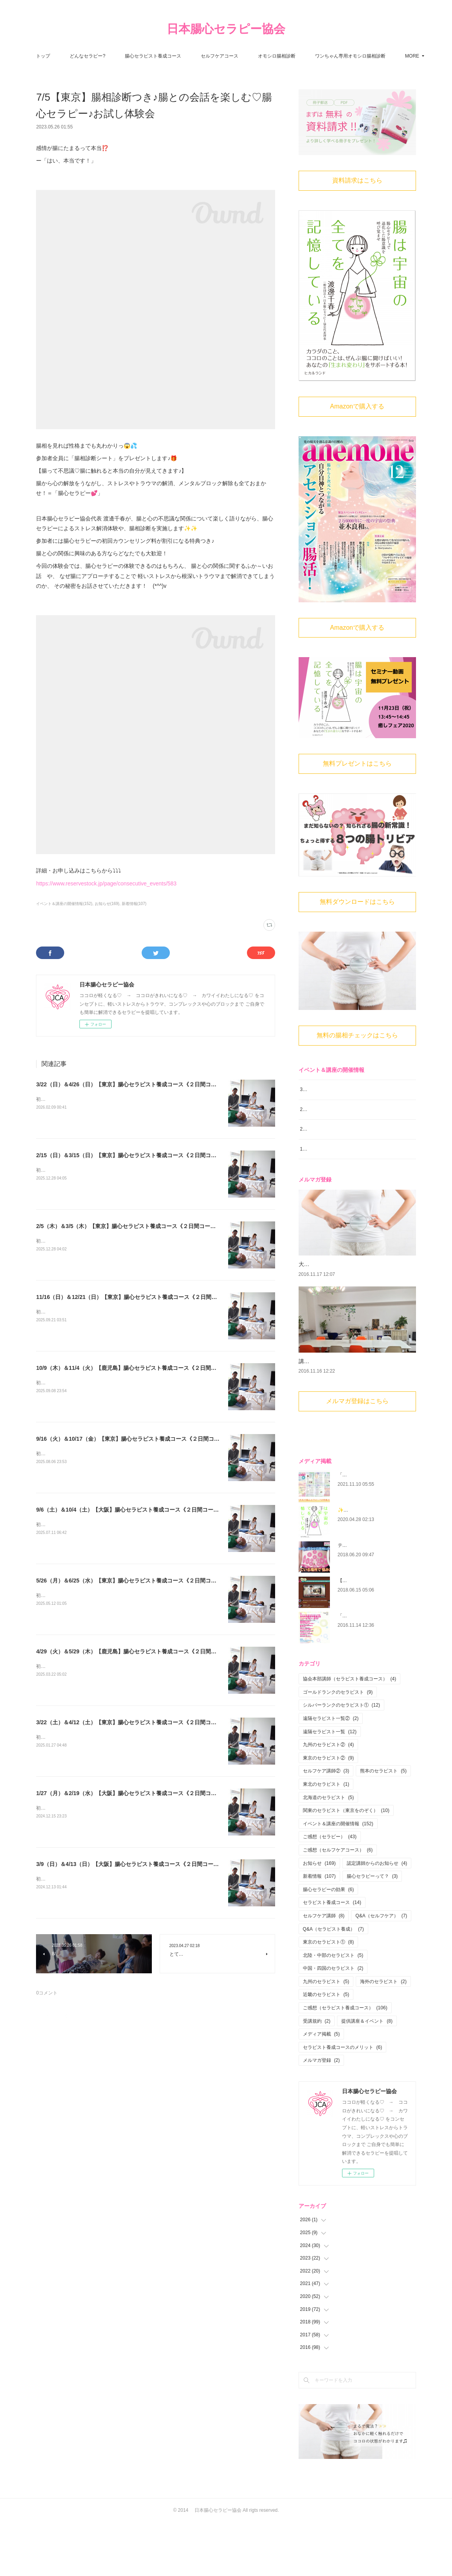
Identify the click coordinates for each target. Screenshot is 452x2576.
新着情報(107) (134, 903)
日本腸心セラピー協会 (226, 28)
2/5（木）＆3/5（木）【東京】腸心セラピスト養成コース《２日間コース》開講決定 (139, 1226)
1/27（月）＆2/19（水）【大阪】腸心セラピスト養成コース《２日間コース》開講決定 (142, 1793)
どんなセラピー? (128, 56)
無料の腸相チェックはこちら (357, 1035)
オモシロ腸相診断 (317, 56)
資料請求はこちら (357, 180)
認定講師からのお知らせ (377, 1916)
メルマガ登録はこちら (357, 1454)
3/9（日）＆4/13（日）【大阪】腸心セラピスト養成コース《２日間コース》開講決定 (141, 1864)
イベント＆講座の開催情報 (338, 1877)
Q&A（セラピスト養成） (333, 1982)
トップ (84, 56)
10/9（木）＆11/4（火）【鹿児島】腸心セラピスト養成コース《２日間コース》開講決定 (145, 1368)
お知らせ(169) (107, 903)
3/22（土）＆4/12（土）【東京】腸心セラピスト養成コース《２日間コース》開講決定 (142, 1722)
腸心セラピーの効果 (328, 1943)
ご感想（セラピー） (330, 1890)
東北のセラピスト (326, 1838)
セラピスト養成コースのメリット (342, 2101)
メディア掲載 (321, 2087)
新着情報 (319, 1930)
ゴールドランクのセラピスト (338, 1746)
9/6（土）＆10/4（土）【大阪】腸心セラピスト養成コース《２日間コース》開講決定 (141, 1510)
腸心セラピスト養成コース (194, 56)
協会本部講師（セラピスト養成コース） (349, 1732)
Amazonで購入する (357, 406)
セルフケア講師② (326, 1824)
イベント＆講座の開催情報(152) (64, 903)
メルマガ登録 (321, 2114)
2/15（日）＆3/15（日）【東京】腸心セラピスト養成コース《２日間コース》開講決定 (142, 1155)
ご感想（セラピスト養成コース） (345, 2061)
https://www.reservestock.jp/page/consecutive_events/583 (106, 883)
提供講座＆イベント (367, 2074)
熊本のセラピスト (383, 1824)
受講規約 (317, 2074)
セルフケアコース (260, 56)
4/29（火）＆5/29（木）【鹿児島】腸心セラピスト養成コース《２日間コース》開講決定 (145, 1651)
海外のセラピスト (383, 2035)
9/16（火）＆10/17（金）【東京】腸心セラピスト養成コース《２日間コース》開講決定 (144, 1439)
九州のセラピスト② (328, 1798)
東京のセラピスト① (328, 1995)
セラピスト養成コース (332, 1956)
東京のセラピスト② (328, 1811)
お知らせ (319, 1916)
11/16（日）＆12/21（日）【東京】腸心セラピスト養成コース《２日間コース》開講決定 (145, 1297)
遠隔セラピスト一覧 (330, 1785)
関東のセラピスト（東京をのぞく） (346, 1864)
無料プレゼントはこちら (357, 763)
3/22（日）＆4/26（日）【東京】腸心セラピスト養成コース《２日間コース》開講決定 (142, 1084)
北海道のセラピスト (328, 1850)
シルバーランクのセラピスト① (341, 1758)
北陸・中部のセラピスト (333, 2008)
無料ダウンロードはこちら (357, 901)
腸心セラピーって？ (372, 1930)
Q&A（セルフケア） (381, 1969)
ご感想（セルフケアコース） (338, 1903)
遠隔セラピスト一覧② (331, 1772)
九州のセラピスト (326, 2035)
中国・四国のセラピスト (333, 2022)
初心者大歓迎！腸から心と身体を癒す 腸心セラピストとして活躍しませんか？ (120, 1099)
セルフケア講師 (324, 1969)
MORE (363, 56)
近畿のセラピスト (326, 2048)
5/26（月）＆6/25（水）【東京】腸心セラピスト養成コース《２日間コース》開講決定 (142, 1580)
